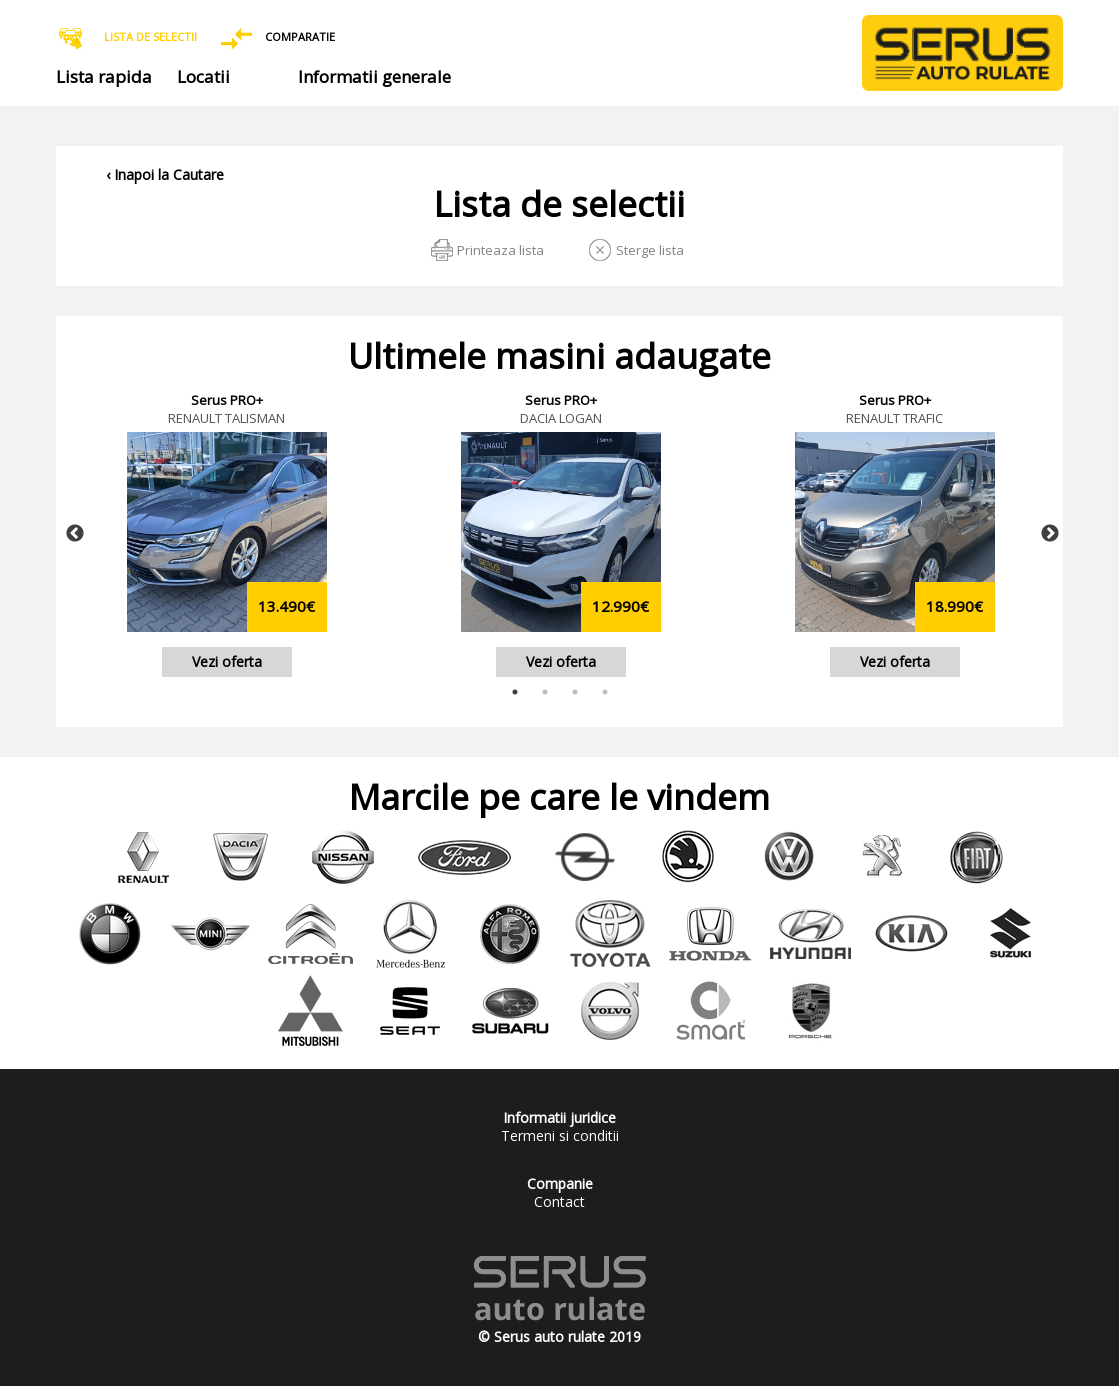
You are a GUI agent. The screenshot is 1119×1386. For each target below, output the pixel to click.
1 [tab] (515, 692)
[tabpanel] (227, 534)
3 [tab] (575, 692)
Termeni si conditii (560, 1135)
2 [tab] (545, 692)
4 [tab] (605, 692)
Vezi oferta (227, 661)
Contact (559, 1201)
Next (1050, 534)
